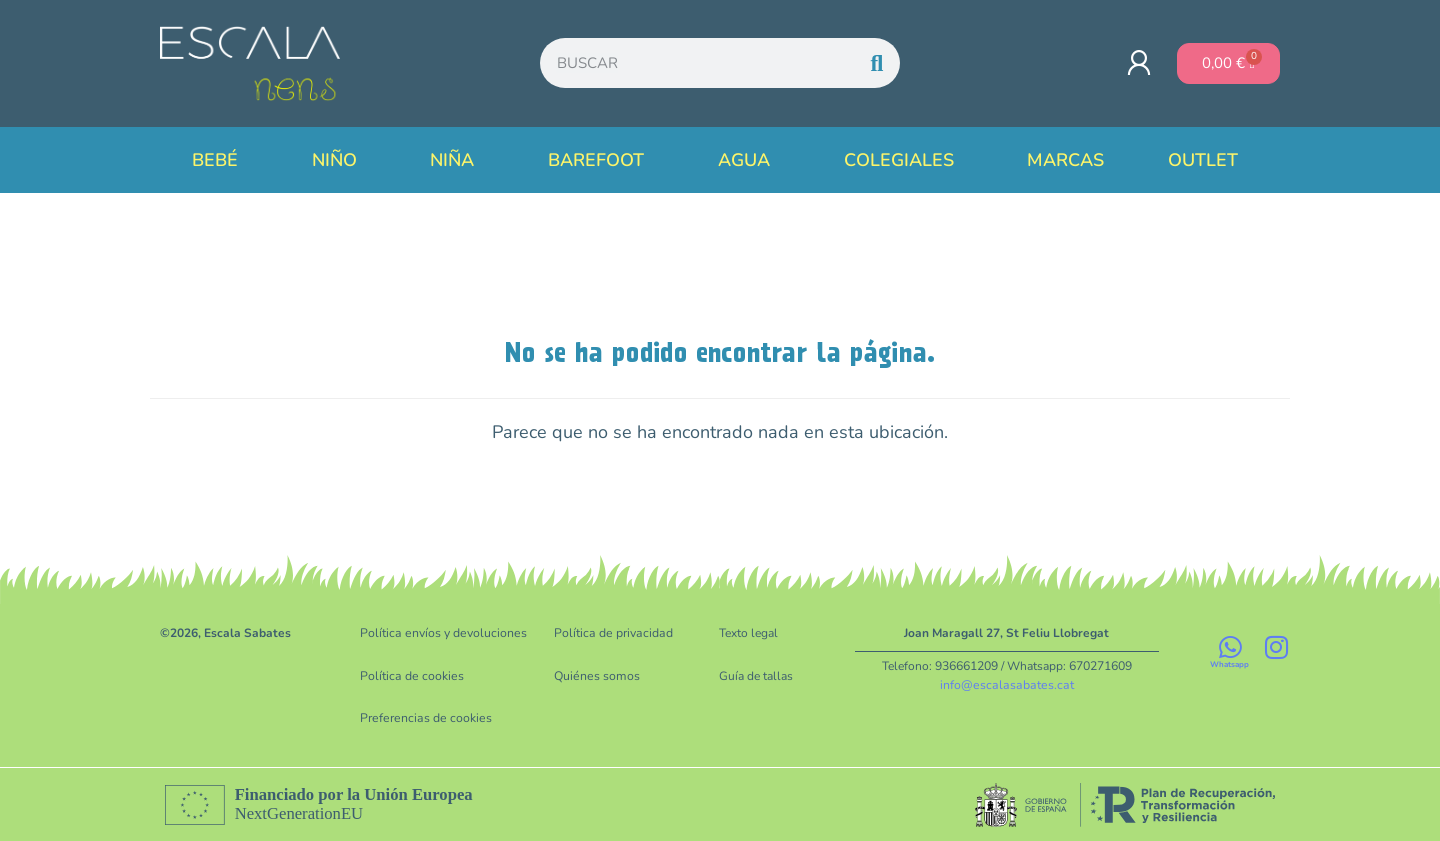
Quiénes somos (595, 675)
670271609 (1100, 666)
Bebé (220, 160)
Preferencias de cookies (423, 717)
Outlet (1208, 160)
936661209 (966, 666)
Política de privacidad (611, 633)
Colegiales (904, 160)
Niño (339, 160)
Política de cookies (410, 675)
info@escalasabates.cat (1007, 684)
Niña (457, 160)
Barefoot (601, 160)
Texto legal (748, 633)
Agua (749, 160)
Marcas (1065, 160)
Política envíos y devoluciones (441, 633)
